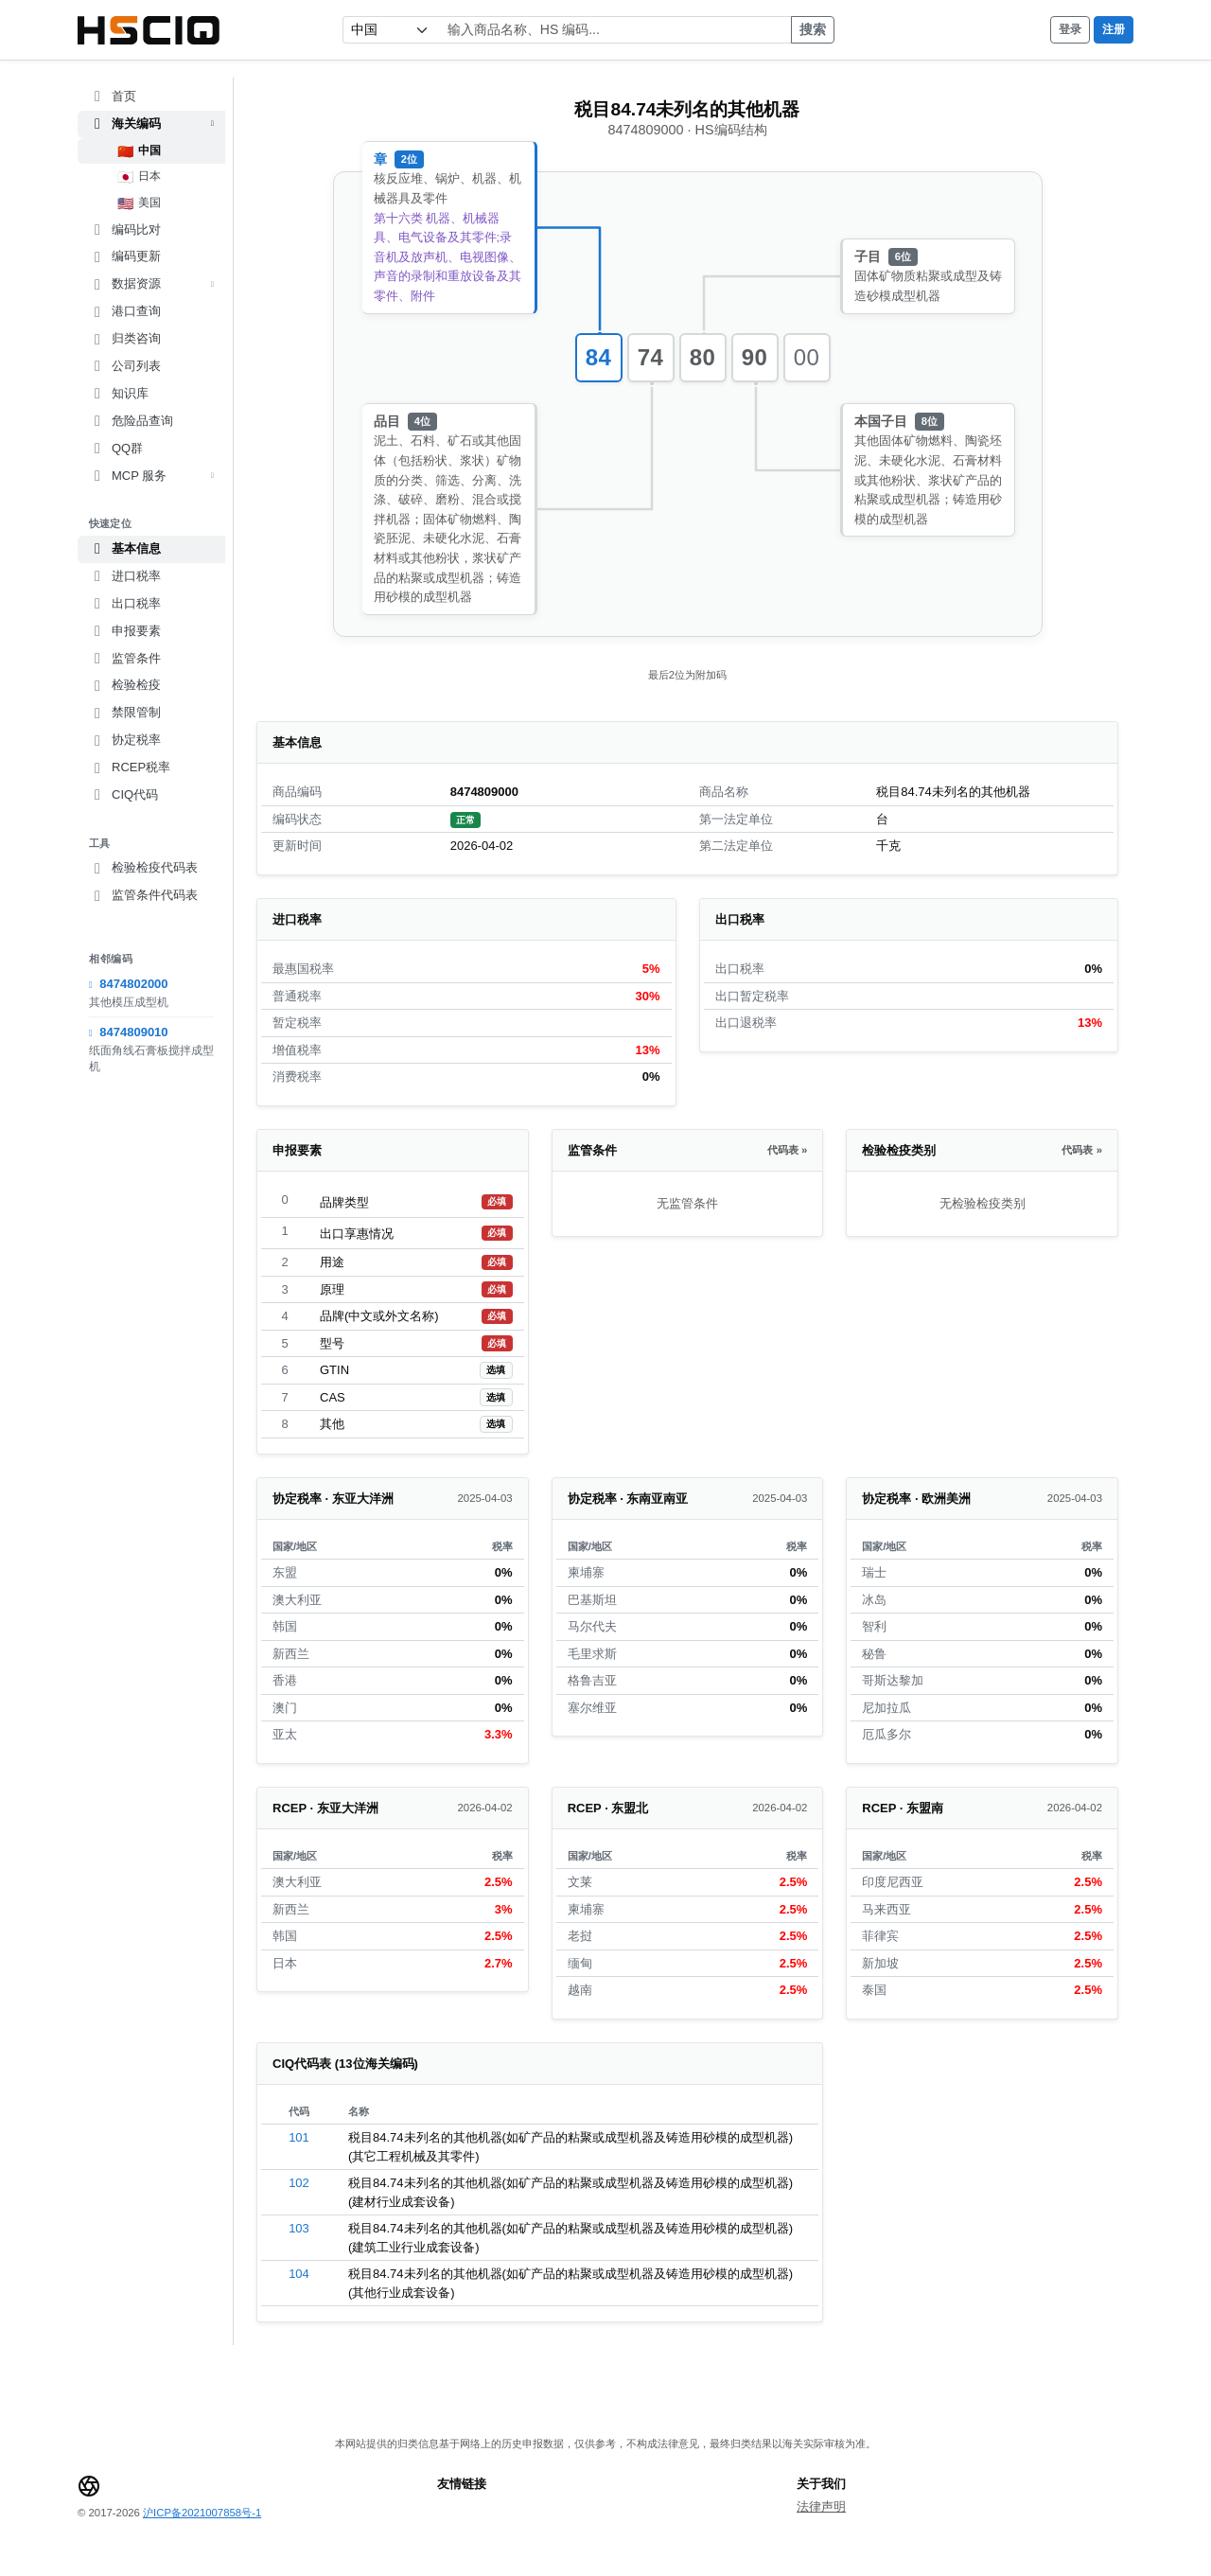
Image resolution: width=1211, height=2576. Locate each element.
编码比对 (125, 230)
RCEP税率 (129, 767)
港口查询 (125, 311)
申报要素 (125, 631)
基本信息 (125, 548)
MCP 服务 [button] (151, 476)
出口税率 (125, 603)
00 (807, 357)
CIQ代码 (123, 795)
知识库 (119, 393)
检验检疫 (125, 685)
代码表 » (787, 1150)
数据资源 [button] (151, 283)
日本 (139, 177)
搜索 (812, 29)
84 (599, 357)
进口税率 (125, 576)
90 (755, 357)
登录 (1070, 29)
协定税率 (125, 740)
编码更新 (125, 256)
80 (703, 357)
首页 (112, 96)
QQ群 (116, 448)
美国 (139, 203)
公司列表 (125, 366)
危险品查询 (131, 421)
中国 (139, 151)
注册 (1113, 29)
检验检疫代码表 (143, 867)
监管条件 (125, 658)
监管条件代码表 (143, 895)
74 (651, 357)
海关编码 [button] (151, 124)
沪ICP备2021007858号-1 (202, 2512)
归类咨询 (125, 338)
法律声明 (821, 2506)
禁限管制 (125, 712)
